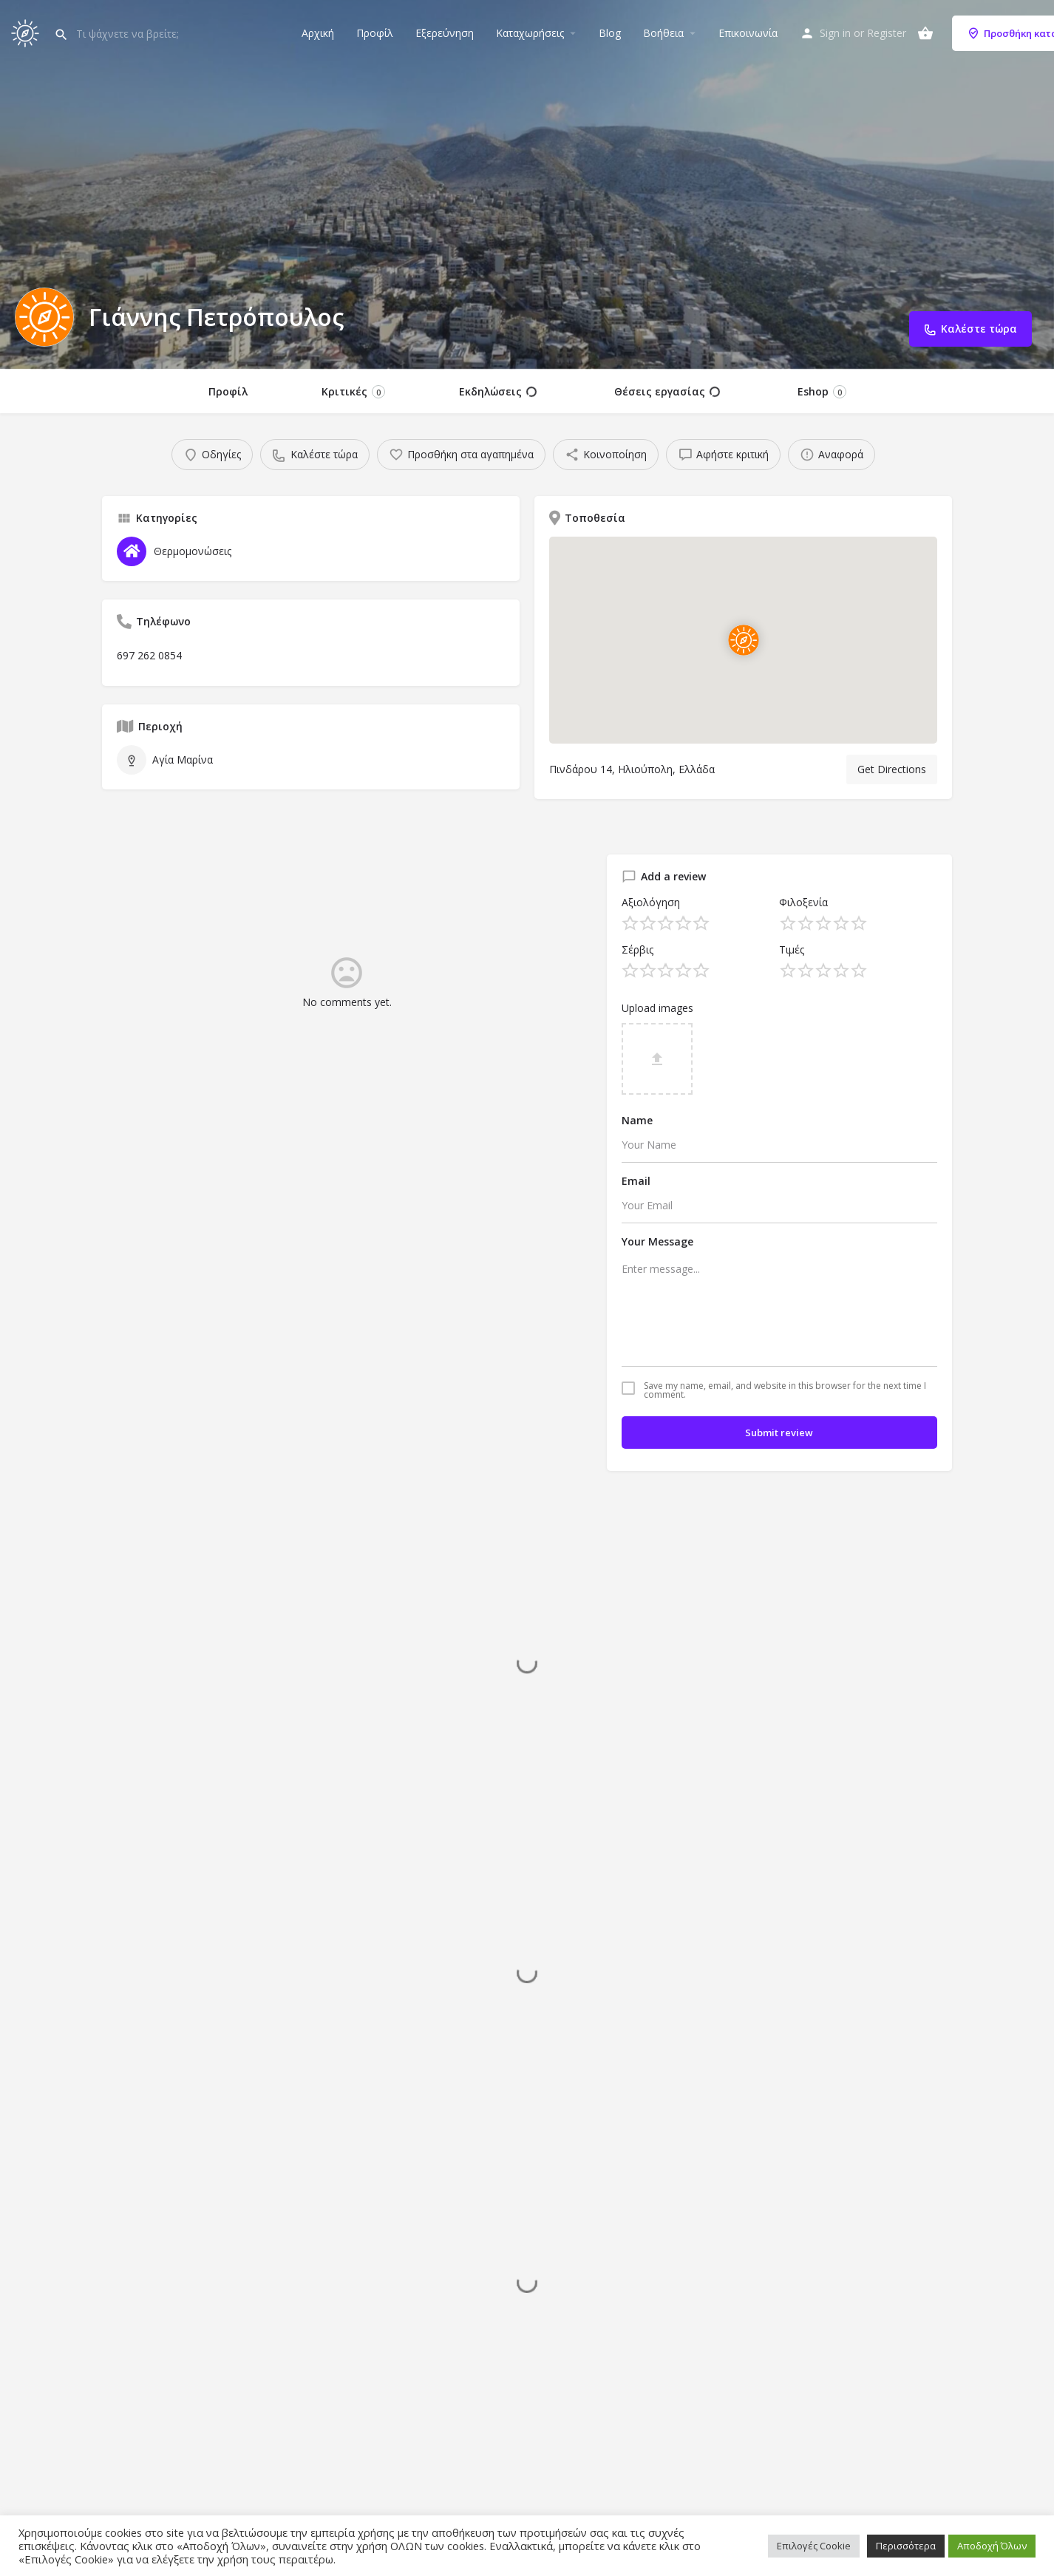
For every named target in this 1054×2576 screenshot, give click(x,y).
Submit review (779, 1432)
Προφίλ (374, 33)
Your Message (657, 1241)
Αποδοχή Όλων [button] (992, 2545)
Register (886, 33)
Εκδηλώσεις (498, 391)
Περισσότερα (906, 2545)
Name (637, 1120)
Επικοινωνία (748, 33)
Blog (610, 33)
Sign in (835, 33)
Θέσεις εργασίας (667, 391)
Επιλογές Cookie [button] (814, 2545)
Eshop (822, 391)
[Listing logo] (44, 317)
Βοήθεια (663, 33)
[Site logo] (27, 31)
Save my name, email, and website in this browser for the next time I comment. (785, 1390)
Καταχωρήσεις (530, 33)
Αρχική (318, 33)
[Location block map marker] (742, 640)
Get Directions (891, 769)
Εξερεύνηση (444, 33)
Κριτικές (353, 391)
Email (636, 1181)
